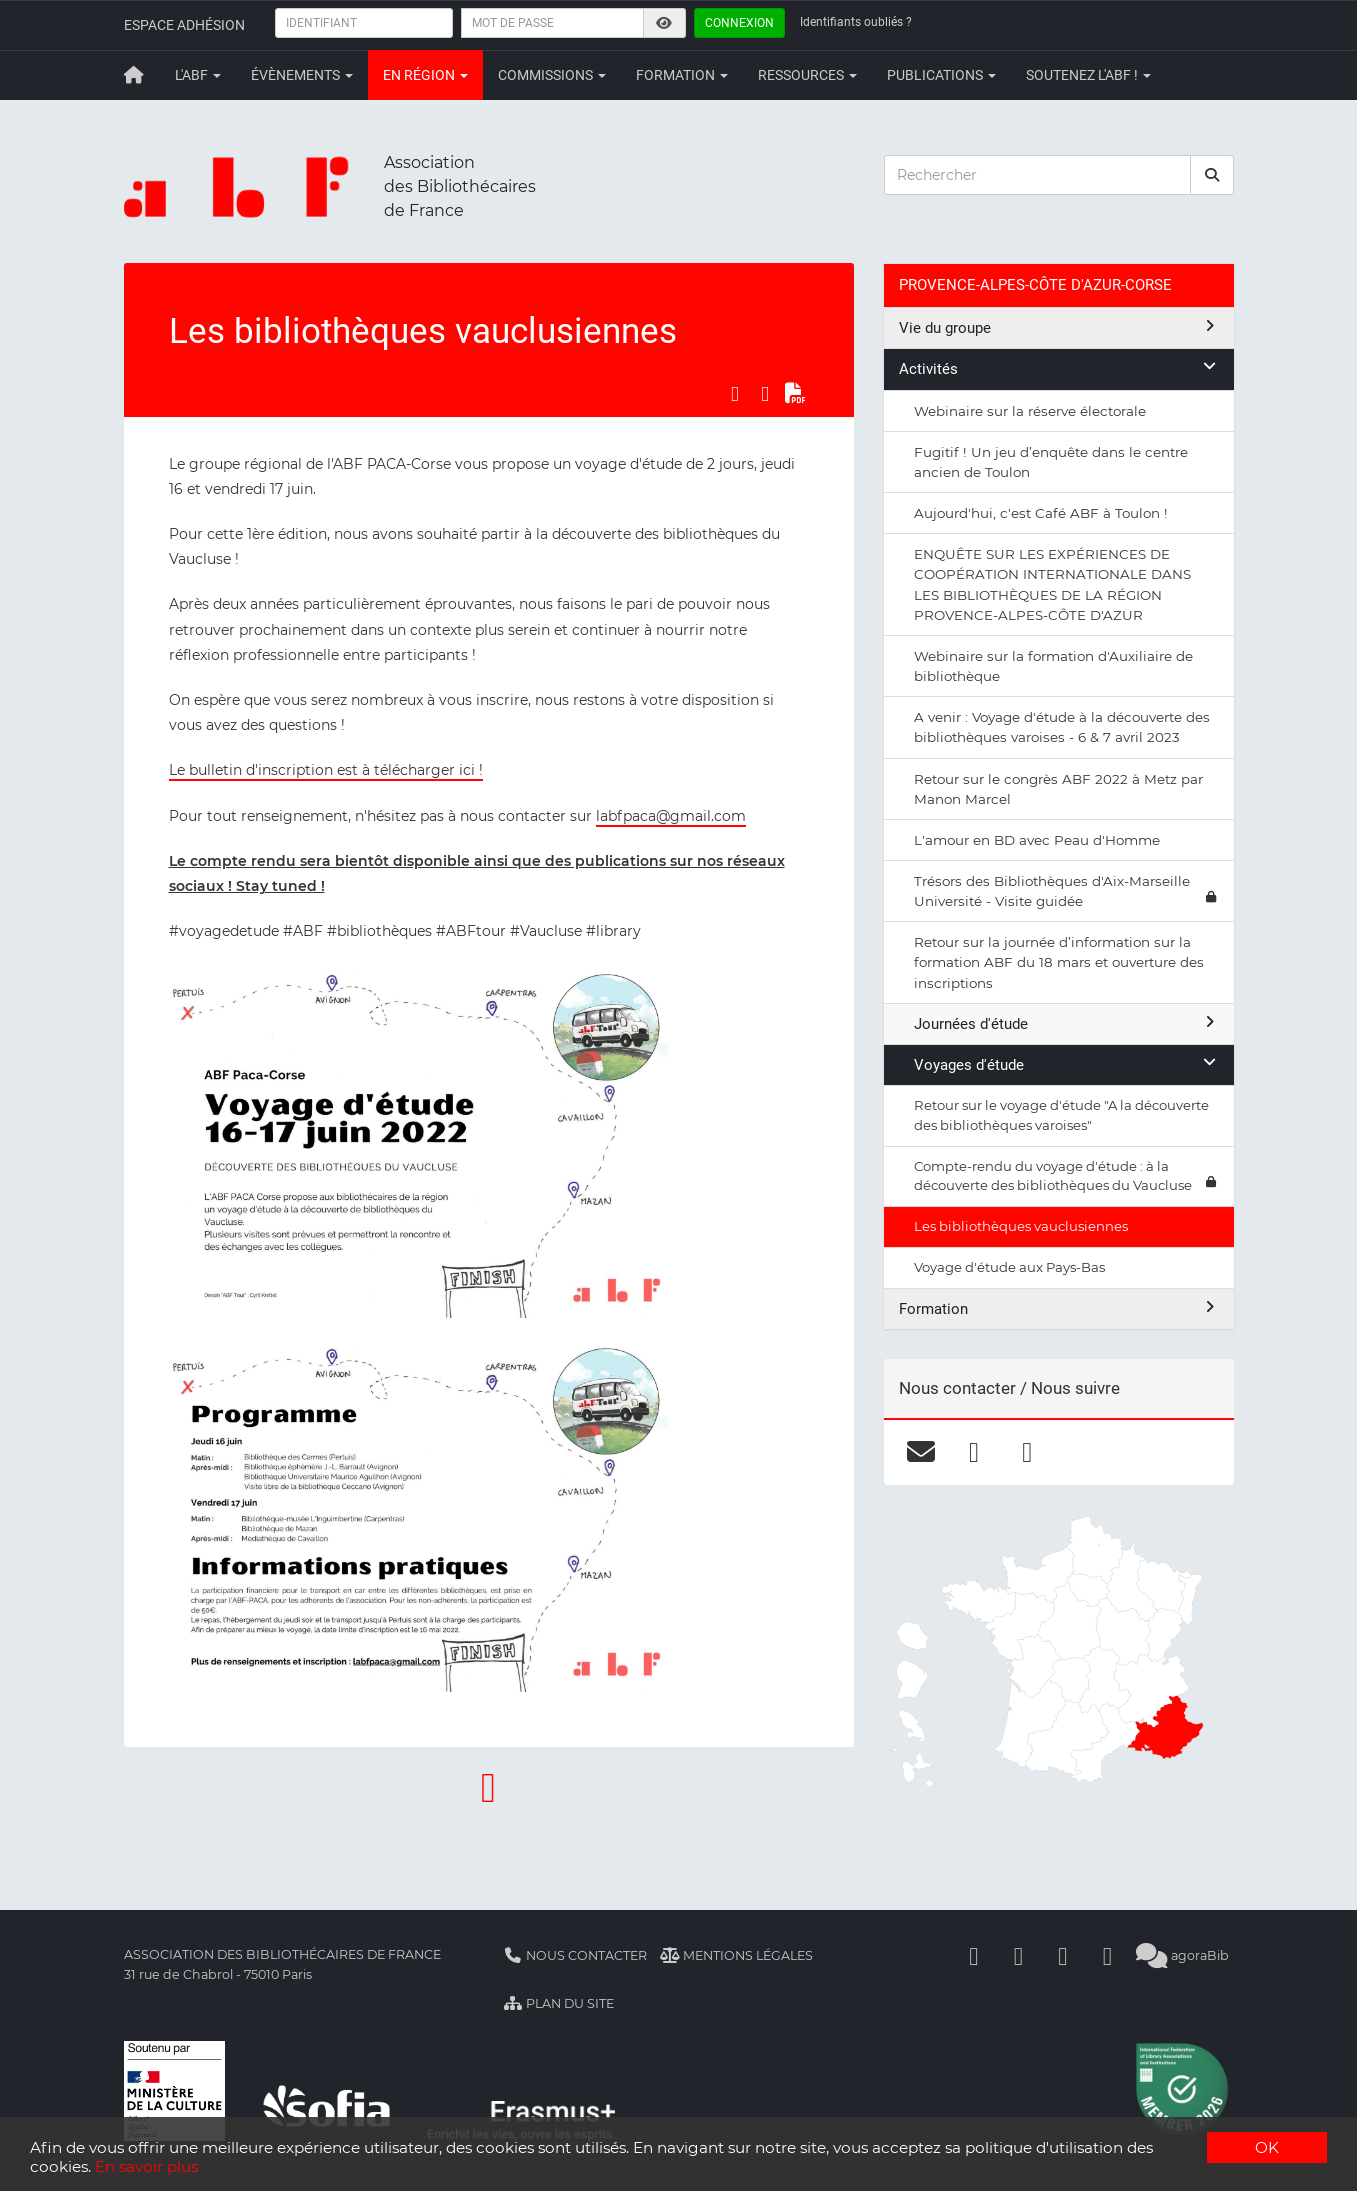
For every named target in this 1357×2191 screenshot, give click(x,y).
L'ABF (198, 75)
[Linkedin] (1019, 1955)
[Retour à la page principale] (135, 75)
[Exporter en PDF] (795, 394)
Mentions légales (736, 1955)
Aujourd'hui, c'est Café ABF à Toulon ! (1041, 513)
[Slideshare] (1108, 1955)
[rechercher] (1212, 175)
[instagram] (1027, 1452)
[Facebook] (974, 1955)
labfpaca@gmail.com (671, 816)
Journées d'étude (1066, 1023)
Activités (1059, 368)
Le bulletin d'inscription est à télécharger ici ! (326, 770)
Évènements (302, 75)
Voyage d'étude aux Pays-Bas (1009, 1267)
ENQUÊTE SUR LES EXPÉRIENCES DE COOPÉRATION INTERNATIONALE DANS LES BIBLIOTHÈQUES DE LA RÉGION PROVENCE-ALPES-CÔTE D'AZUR (1052, 584)
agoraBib (1182, 1955)
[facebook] (974, 1452)
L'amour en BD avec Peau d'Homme (1037, 840)
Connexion (739, 23)
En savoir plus (146, 2166)
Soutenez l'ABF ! (1088, 75)
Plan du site (559, 2003)
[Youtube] (1063, 1955)
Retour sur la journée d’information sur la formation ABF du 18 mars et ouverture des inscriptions (1059, 962)
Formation (682, 75)
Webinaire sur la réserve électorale (1030, 411)
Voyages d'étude (1066, 1064)
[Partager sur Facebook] (735, 394)
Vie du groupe (1059, 327)
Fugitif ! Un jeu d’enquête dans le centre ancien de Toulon (1051, 462)
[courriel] (921, 1452)
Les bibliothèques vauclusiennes (1021, 1226)
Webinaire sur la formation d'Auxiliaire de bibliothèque (1053, 666)
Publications (941, 75)
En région (425, 75)
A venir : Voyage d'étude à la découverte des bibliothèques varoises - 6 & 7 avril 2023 (1062, 727)
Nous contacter (576, 1955)
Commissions (552, 75)
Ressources (807, 75)
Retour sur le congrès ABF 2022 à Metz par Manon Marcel (1058, 789)
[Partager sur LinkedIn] (765, 394)
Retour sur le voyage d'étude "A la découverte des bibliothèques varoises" (1061, 1115)
